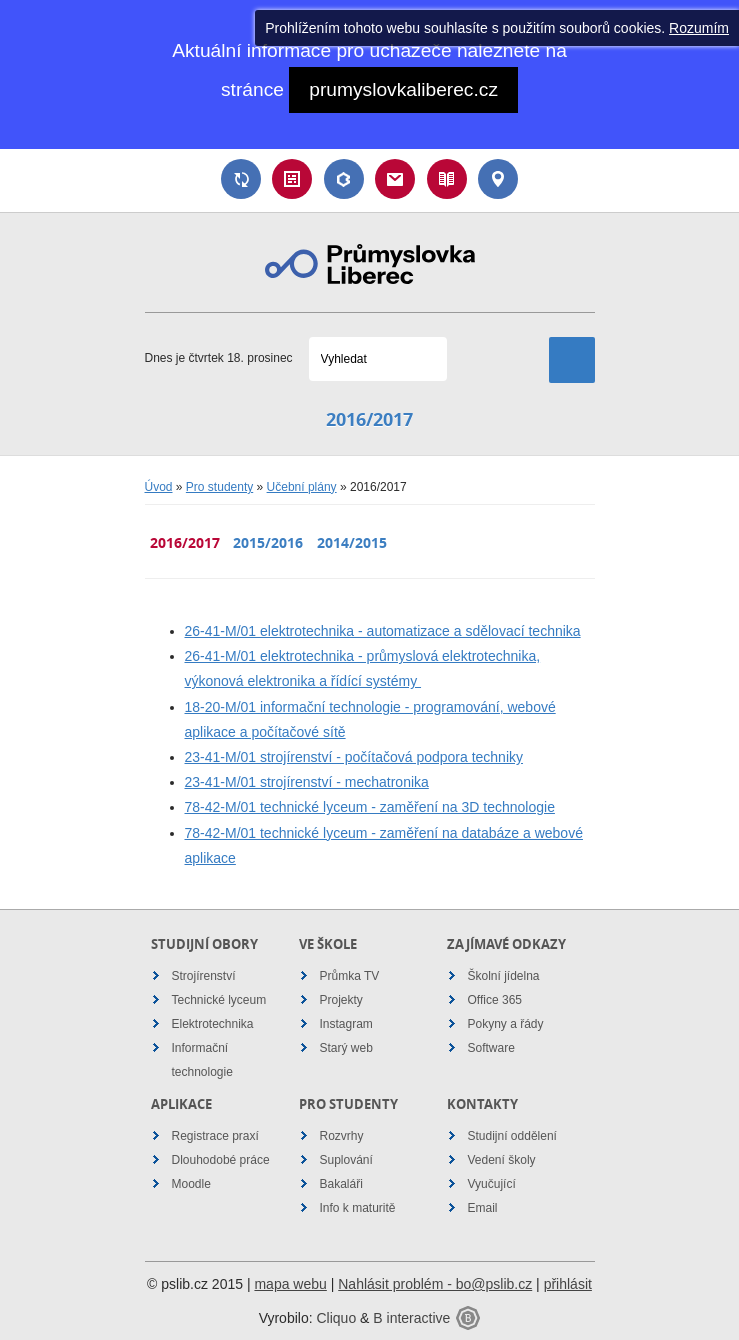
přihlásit (568, 1284)
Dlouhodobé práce (221, 1160)
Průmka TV (350, 976)
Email (395, 179)
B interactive (411, 1318)
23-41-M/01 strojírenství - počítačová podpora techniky (354, 757)
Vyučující (492, 1184)
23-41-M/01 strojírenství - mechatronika (307, 782)
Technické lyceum (219, 1000)
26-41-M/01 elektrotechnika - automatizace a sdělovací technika (383, 631)
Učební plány (302, 487)
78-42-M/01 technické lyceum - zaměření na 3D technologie (370, 807)
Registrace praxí (215, 1136)
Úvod (159, 487)
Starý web (346, 1048)
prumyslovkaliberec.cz (403, 89)
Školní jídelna (504, 976)
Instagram (346, 1024)
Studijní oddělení (512, 1136)
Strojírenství (204, 976)
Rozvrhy (342, 1136)
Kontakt (498, 179)
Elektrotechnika (213, 1024)
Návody (447, 179)
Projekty (341, 1000)
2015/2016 (268, 542)
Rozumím (699, 28)
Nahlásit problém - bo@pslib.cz (435, 1284)
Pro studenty (219, 487)
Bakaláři (344, 179)
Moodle (191, 1184)
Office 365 (495, 1000)
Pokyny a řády (506, 1024)
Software (491, 1048)
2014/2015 (352, 542)
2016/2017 (185, 542)
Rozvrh (292, 179)
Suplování (241, 179)
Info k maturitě (358, 1208)
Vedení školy (502, 1160)
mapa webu (290, 1284)
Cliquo (336, 1318)
